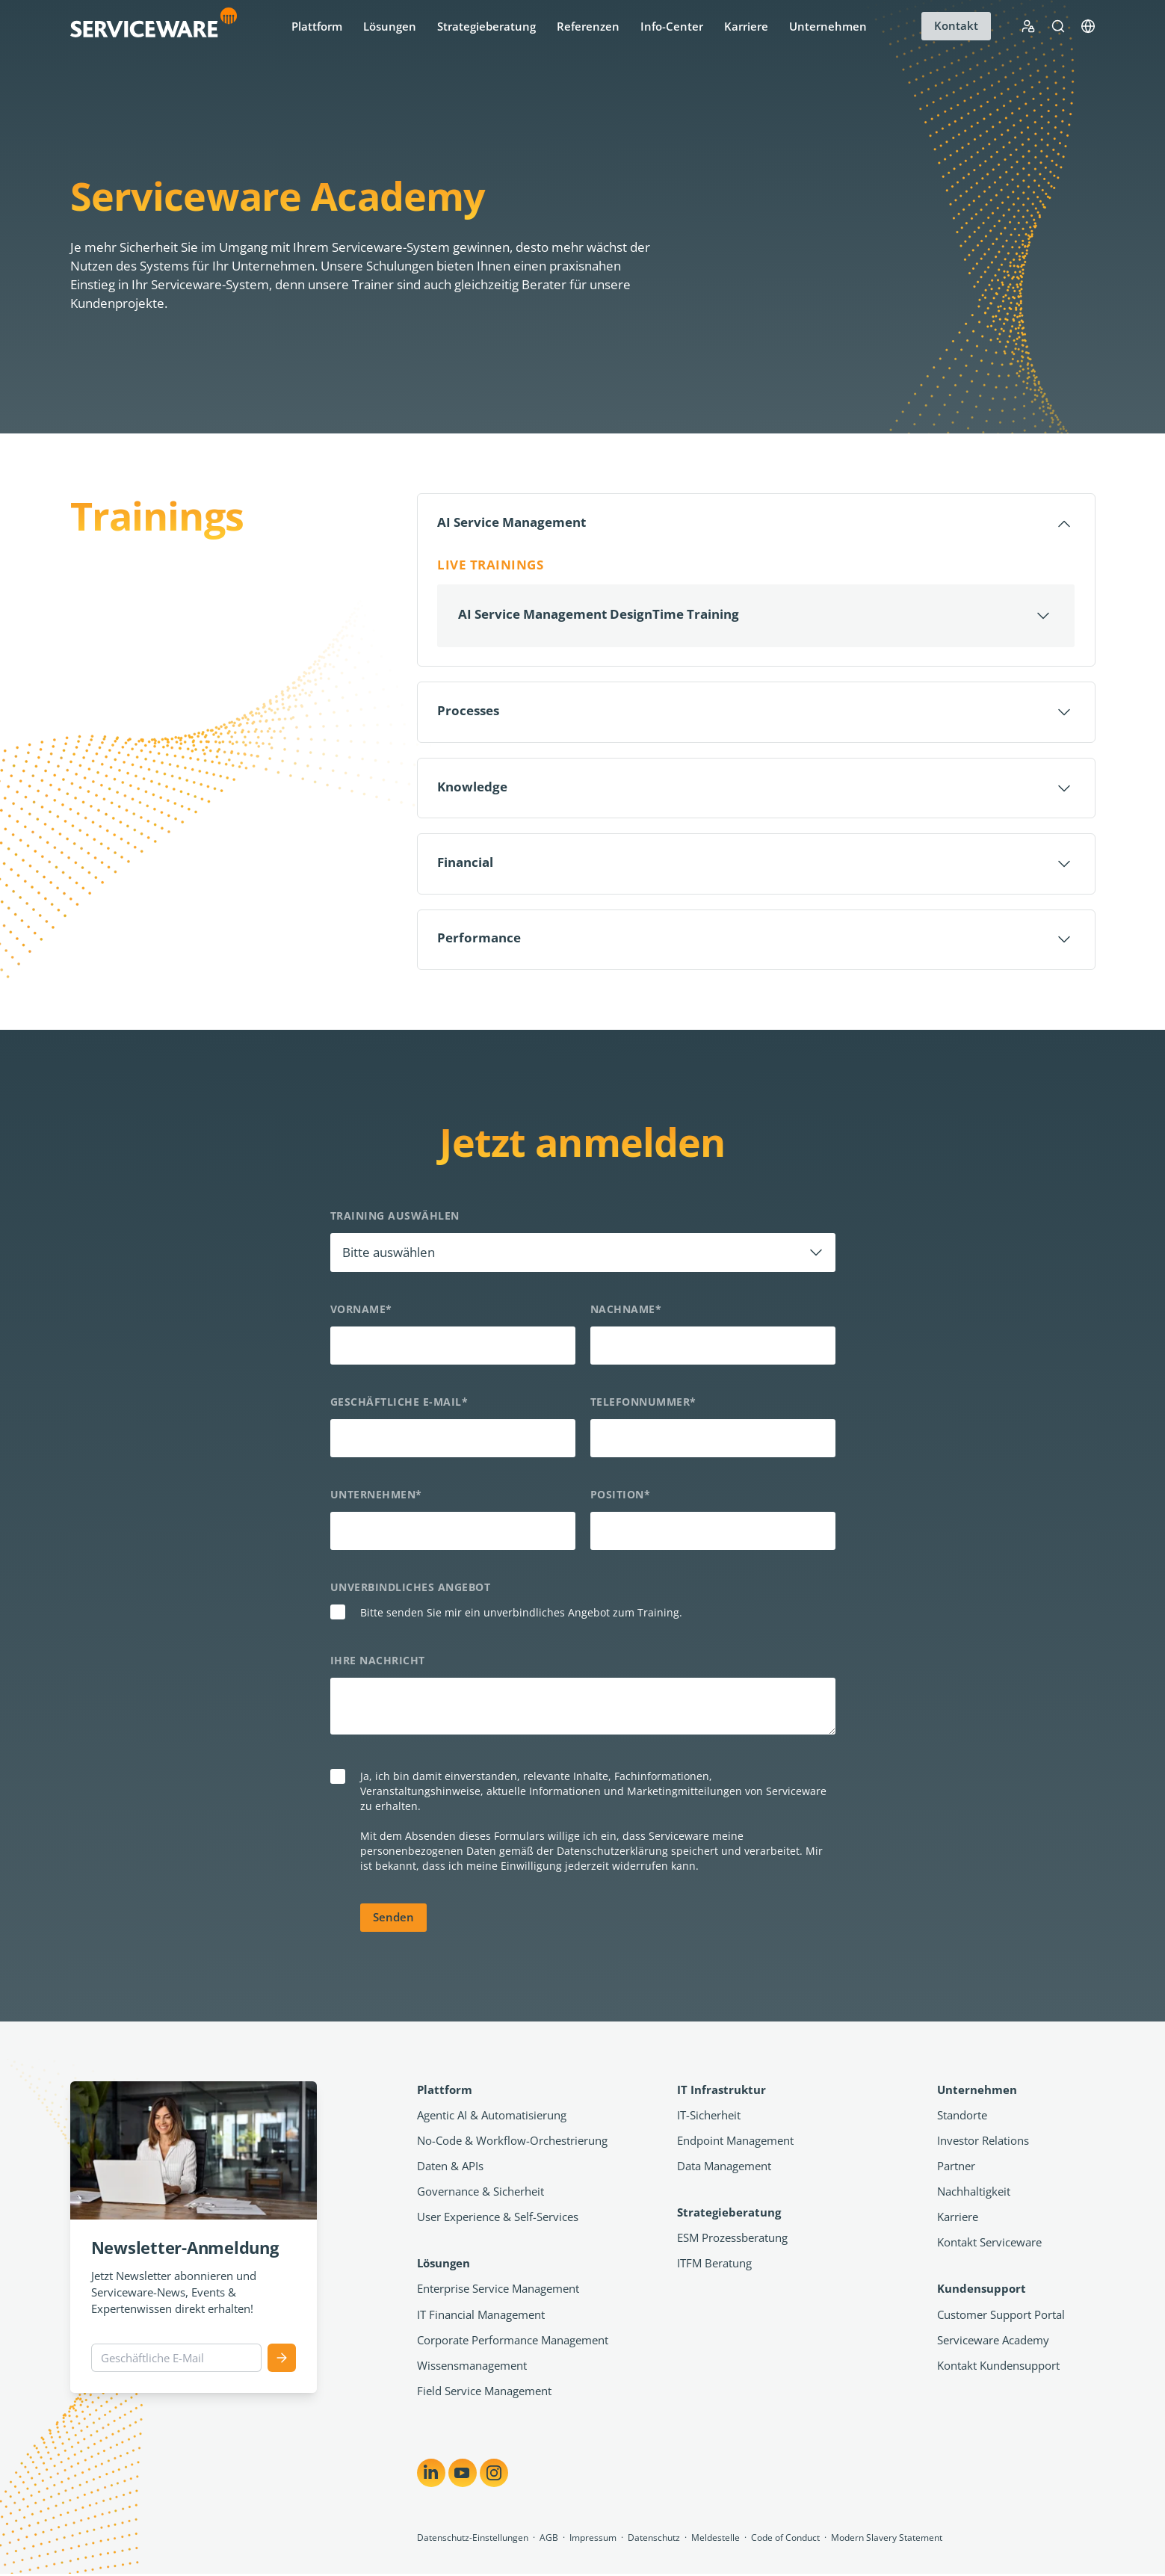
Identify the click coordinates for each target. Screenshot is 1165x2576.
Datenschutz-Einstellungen (472, 2539)
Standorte (962, 2117)
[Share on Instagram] (494, 2475)
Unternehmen (828, 26)
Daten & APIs (450, 2167)
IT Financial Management (481, 2316)
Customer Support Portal (1001, 2316)
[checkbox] (582, 1616)
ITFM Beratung (714, 2265)
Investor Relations (983, 2142)
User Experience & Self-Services (497, 2218)
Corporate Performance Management (512, 2342)
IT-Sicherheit (709, 2117)
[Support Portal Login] (1028, 26)
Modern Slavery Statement (886, 2539)
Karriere (746, 26)
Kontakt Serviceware (989, 2244)
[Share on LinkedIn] (431, 2475)
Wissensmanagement (472, 2367)
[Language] (1088, 26)
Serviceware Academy (993, 2342)
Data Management (724, 2167)
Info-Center (671, 26)
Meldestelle (715, 2539)
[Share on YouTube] (462, 2475)
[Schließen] (756, 523)
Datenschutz (654, 2539)
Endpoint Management (735, 2142)
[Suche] (1058, 26)
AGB (549, 2539)
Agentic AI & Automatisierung (491, 2117)
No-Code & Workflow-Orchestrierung (512, 2142)
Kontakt (956, 25)
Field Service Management (484, 2392)
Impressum (593, 2539)
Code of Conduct (785, 2539)
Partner (956, 2167)
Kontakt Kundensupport (998, 2367)
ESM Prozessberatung (732, 2239)
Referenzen (588, 26)
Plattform (316, 26)
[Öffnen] (756, 615)
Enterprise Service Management (498, 2290)
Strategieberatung (486, 26)
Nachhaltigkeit (973, 2193)
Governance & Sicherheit (480, 2193)
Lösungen (389, 26)
